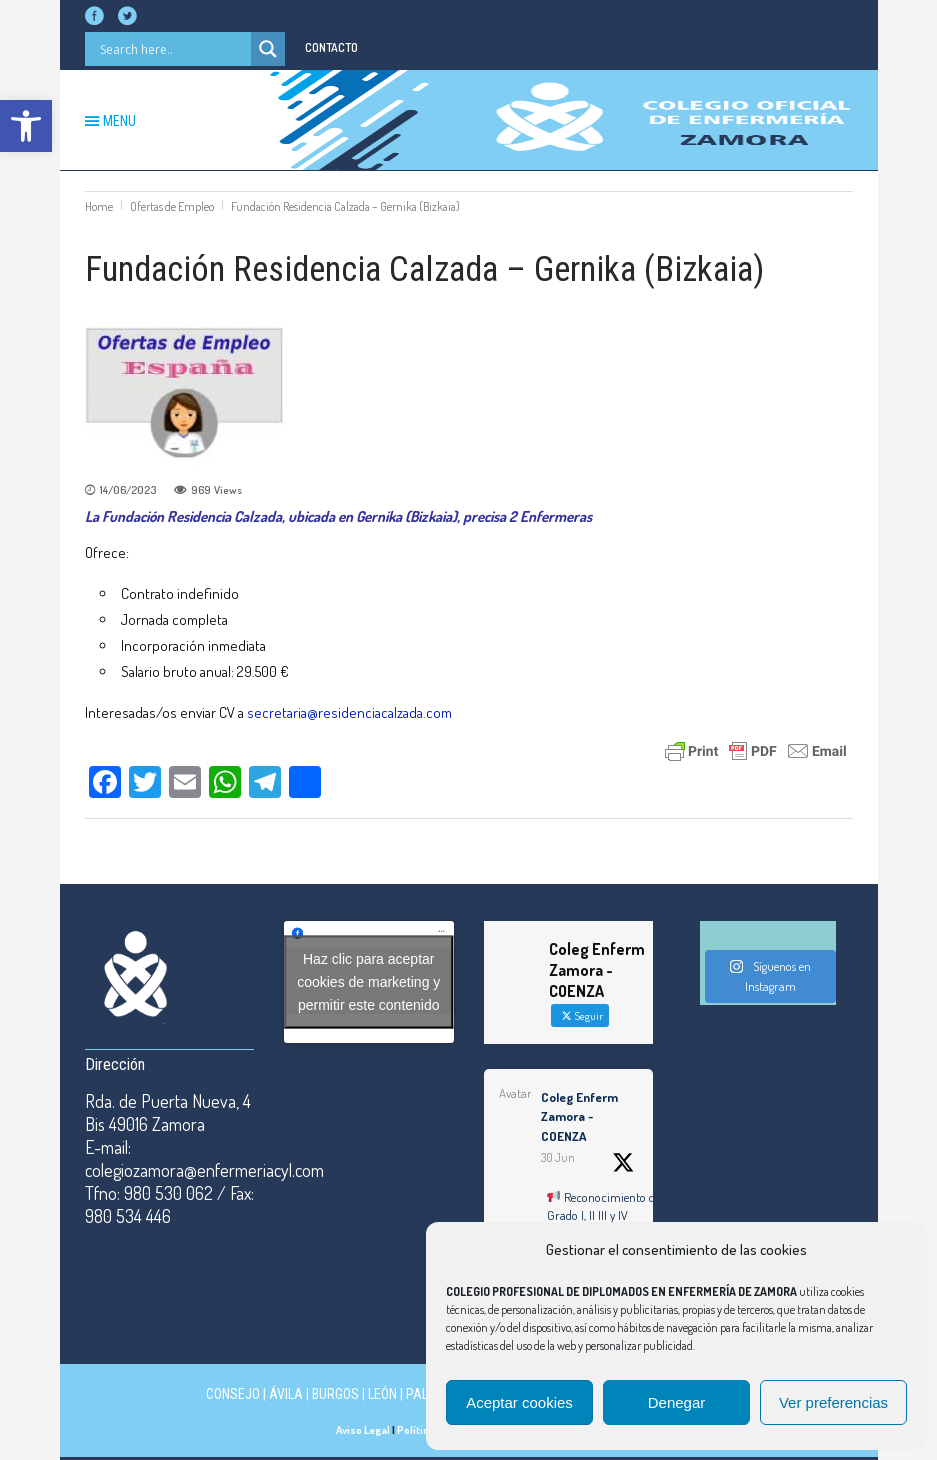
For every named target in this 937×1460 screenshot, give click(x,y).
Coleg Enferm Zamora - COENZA (579, 1116)
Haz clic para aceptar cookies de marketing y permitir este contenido (368, 982)
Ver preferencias (833, 1402)
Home (99, 206)
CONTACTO (331, 47)
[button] (26, 126)
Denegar (677, 1402)
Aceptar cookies (519, 1402)
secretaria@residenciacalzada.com (349, 712)
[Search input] (173, 49)
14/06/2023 (128, 490)
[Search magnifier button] (268, 49)
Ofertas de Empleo (172, 206)
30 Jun (558, 1157)
